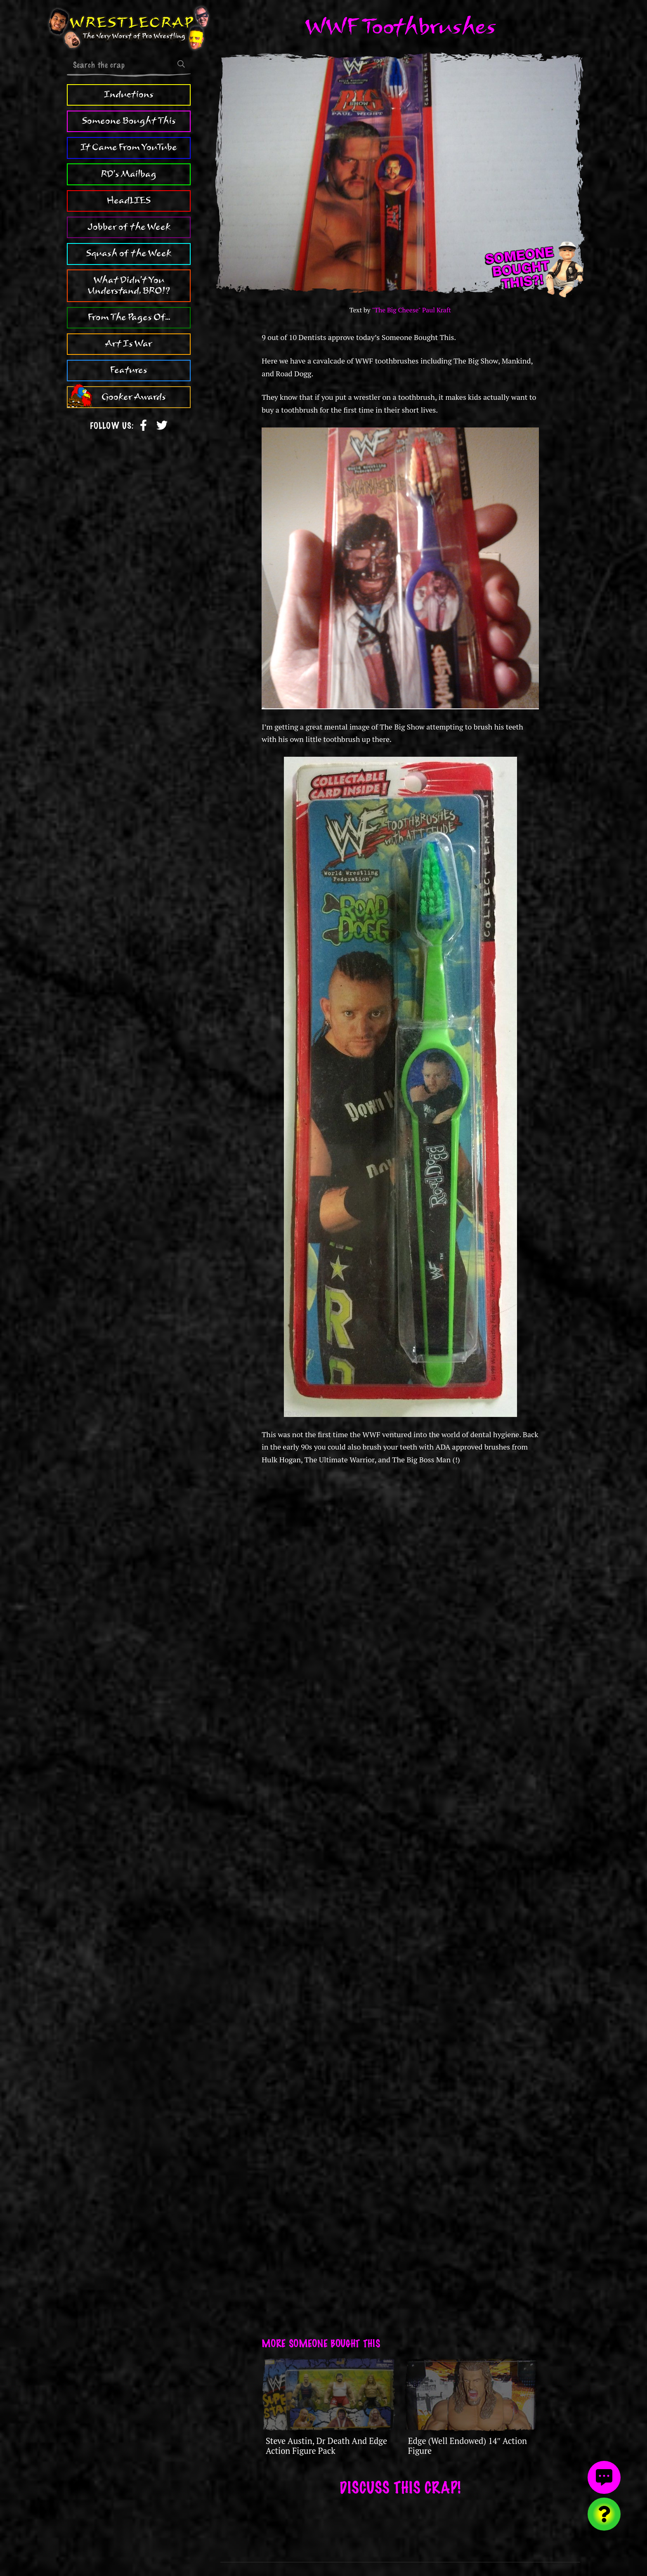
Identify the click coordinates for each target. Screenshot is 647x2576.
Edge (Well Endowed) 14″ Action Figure (467, 2445)
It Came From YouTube (128, 147)
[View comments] (604, 2477)
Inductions (128, 94)
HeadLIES (129, 200)
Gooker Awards (134, 397)
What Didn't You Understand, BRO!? (129, 285)
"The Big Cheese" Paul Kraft (411, 310)
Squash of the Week (128, 253)
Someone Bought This (129, 121)
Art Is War (128, 344)
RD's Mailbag (128, 174)
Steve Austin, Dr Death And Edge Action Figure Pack (326, 2445)
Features (128, 370)
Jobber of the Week (128, 227)
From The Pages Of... (129, 317)
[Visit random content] (604, 2514)
